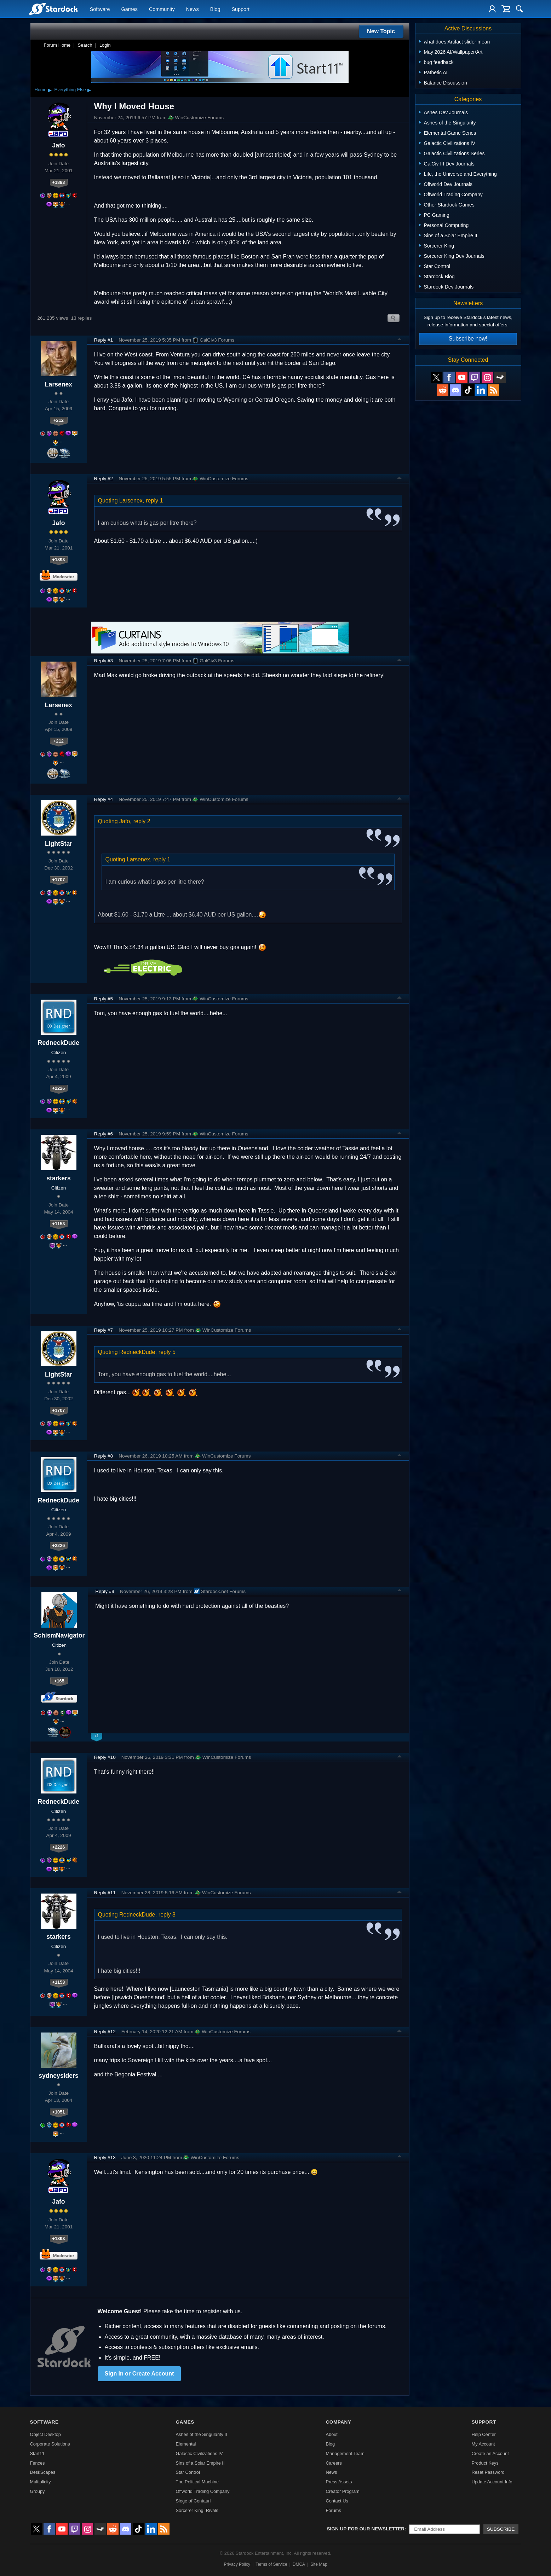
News (192, 9)
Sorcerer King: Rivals (197, 2510)
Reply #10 (105, 1757)
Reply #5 (103, 998)
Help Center (483, 2434)
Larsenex (58, 384)
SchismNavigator (59, 1635)
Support (240, 9)
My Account (483, 2444)
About (331, 2434)
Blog (215, 9)
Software (100, 9)
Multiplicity (40, 2481)
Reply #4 (103, 799)
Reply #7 (103, 1330)
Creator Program (342, 2491)
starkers (58, 1178)
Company (338, 2422)
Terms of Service (271, 2564)
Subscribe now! (468, 339)
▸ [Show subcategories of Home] (50, 90)
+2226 (58, 1088)
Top (399, 340)
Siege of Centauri (193, 2501)
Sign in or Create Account (139, 2374)
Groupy (37, 2491)
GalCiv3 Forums (213, 340)
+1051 (58, 2112)
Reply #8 (103, 1456)
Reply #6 (103, 1133)
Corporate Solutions (50, 2444)
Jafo (58, 145)
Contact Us (337, 2501)
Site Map (318, 2564)
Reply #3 (103, 660)
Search (85, 45)
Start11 (37, 2453)
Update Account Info (491, 2481)
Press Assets (339, 2481)
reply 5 (167, 1352)
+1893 (58, 182)
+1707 (58, 879)
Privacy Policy (237, 2564)
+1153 (58, 1223)
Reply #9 (104, 1591)
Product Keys (484, 2463)
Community (162, 9)
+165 (59, 1681)
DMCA (299, 2564)
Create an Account (490, 2453)
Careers (334, 2463)
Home (41, 89)
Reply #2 (103, 478)
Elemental (186, 2444)
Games (129, 9)
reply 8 (167, 1915)
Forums (333, 2510)
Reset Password (487, 2472)
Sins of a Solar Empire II (200, 2463)
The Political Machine (197, 2481)
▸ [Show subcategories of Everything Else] (89, 90)
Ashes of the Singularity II (201, 2434)
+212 (58, 420)
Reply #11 (105, 1892)
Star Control (188, 2472)
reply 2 (141, 821)
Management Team (345, 2453)
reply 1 (154, 501)
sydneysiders (58, 2075)
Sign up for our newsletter (366, 2528)
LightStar (58, 843)
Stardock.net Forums (220, 1591)
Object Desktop (45, 2434)
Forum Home (57, 45)
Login (105, 45)
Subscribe (501, 2529)
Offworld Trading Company (203, 2491)
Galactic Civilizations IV (199, 2453)
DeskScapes (43, 2472)
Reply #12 (105, 2031)
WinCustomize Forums (196, 118)
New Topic (381, 31)
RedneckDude (58, 1042)
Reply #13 (105, 2157)
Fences (37, 2463)
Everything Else (70, 89)
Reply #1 (103, 340)
